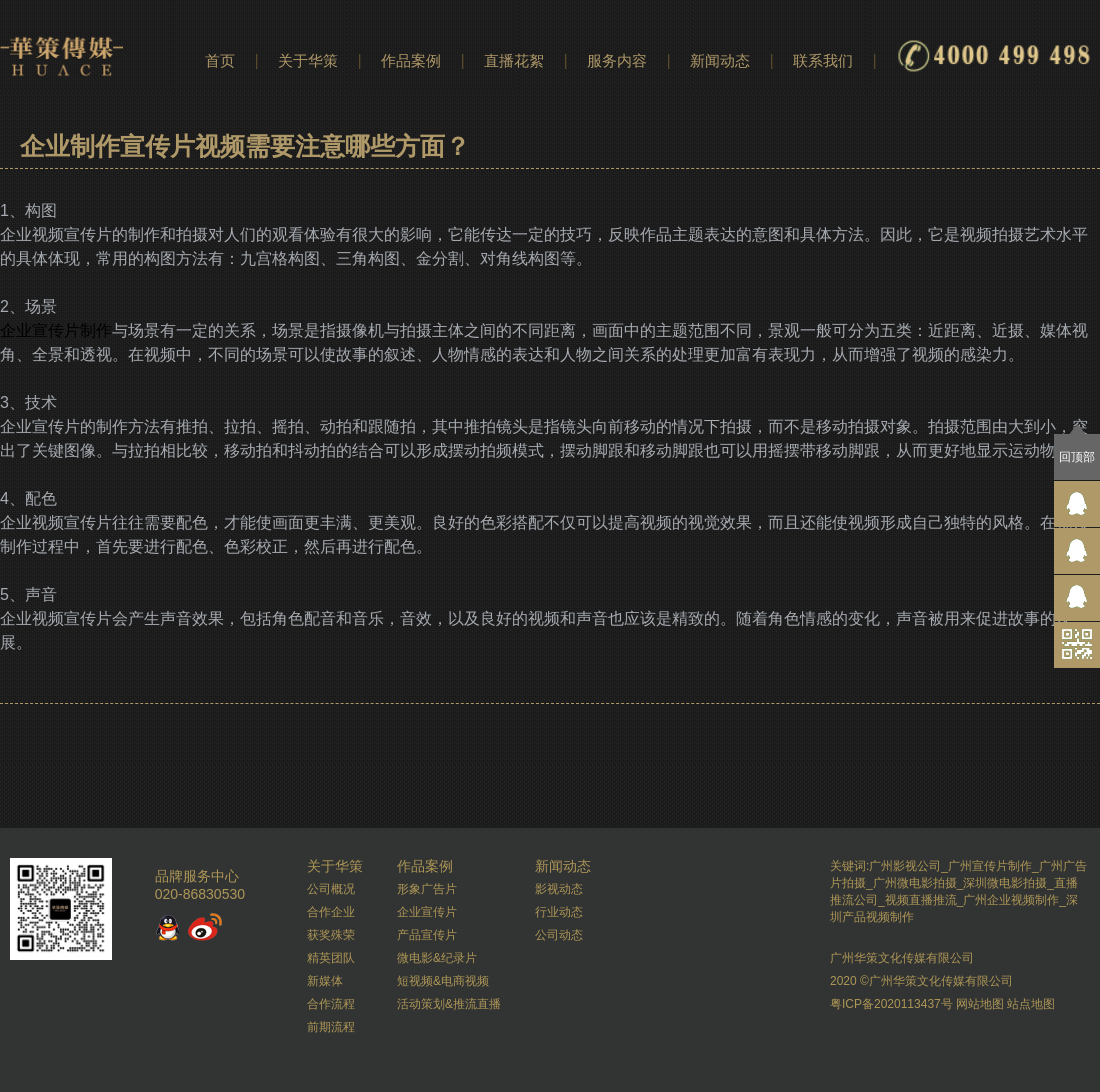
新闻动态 (720, 60)
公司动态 (559, 935)
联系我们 (823, 60)
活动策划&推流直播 (449, 1004)
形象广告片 (427, 889)
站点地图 (1031, 1004)
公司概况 (331, 889)
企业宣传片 (427, 912)
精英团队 (331, 958)
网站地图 (980, 1004)
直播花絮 (514, 60)
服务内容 (617, 60)
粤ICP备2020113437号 (891, 1004)
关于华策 (308, 60)
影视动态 (559, 889)
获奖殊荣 (331, 935)
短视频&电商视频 (443, 981)
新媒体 (325, 981)
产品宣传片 (427, 935)
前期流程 (331, 1027)
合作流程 (331, 1004)
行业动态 (559, 912)
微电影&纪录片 (437, 958)
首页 (220, 60)
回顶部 (1077, 457)
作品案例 (411, 60)
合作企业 (331, 912)
